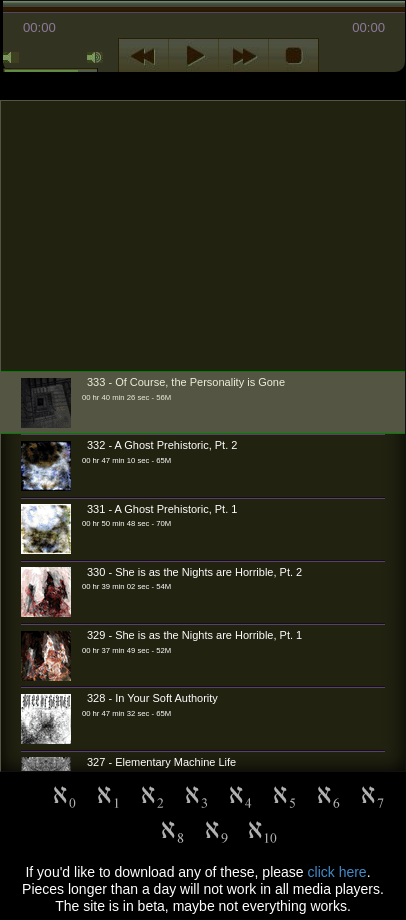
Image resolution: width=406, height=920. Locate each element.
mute (11, 57)
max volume (95, 57)
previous (143, 56)
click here (337, 872)
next (243, 56)
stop (293, 56)
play (193, 56)
